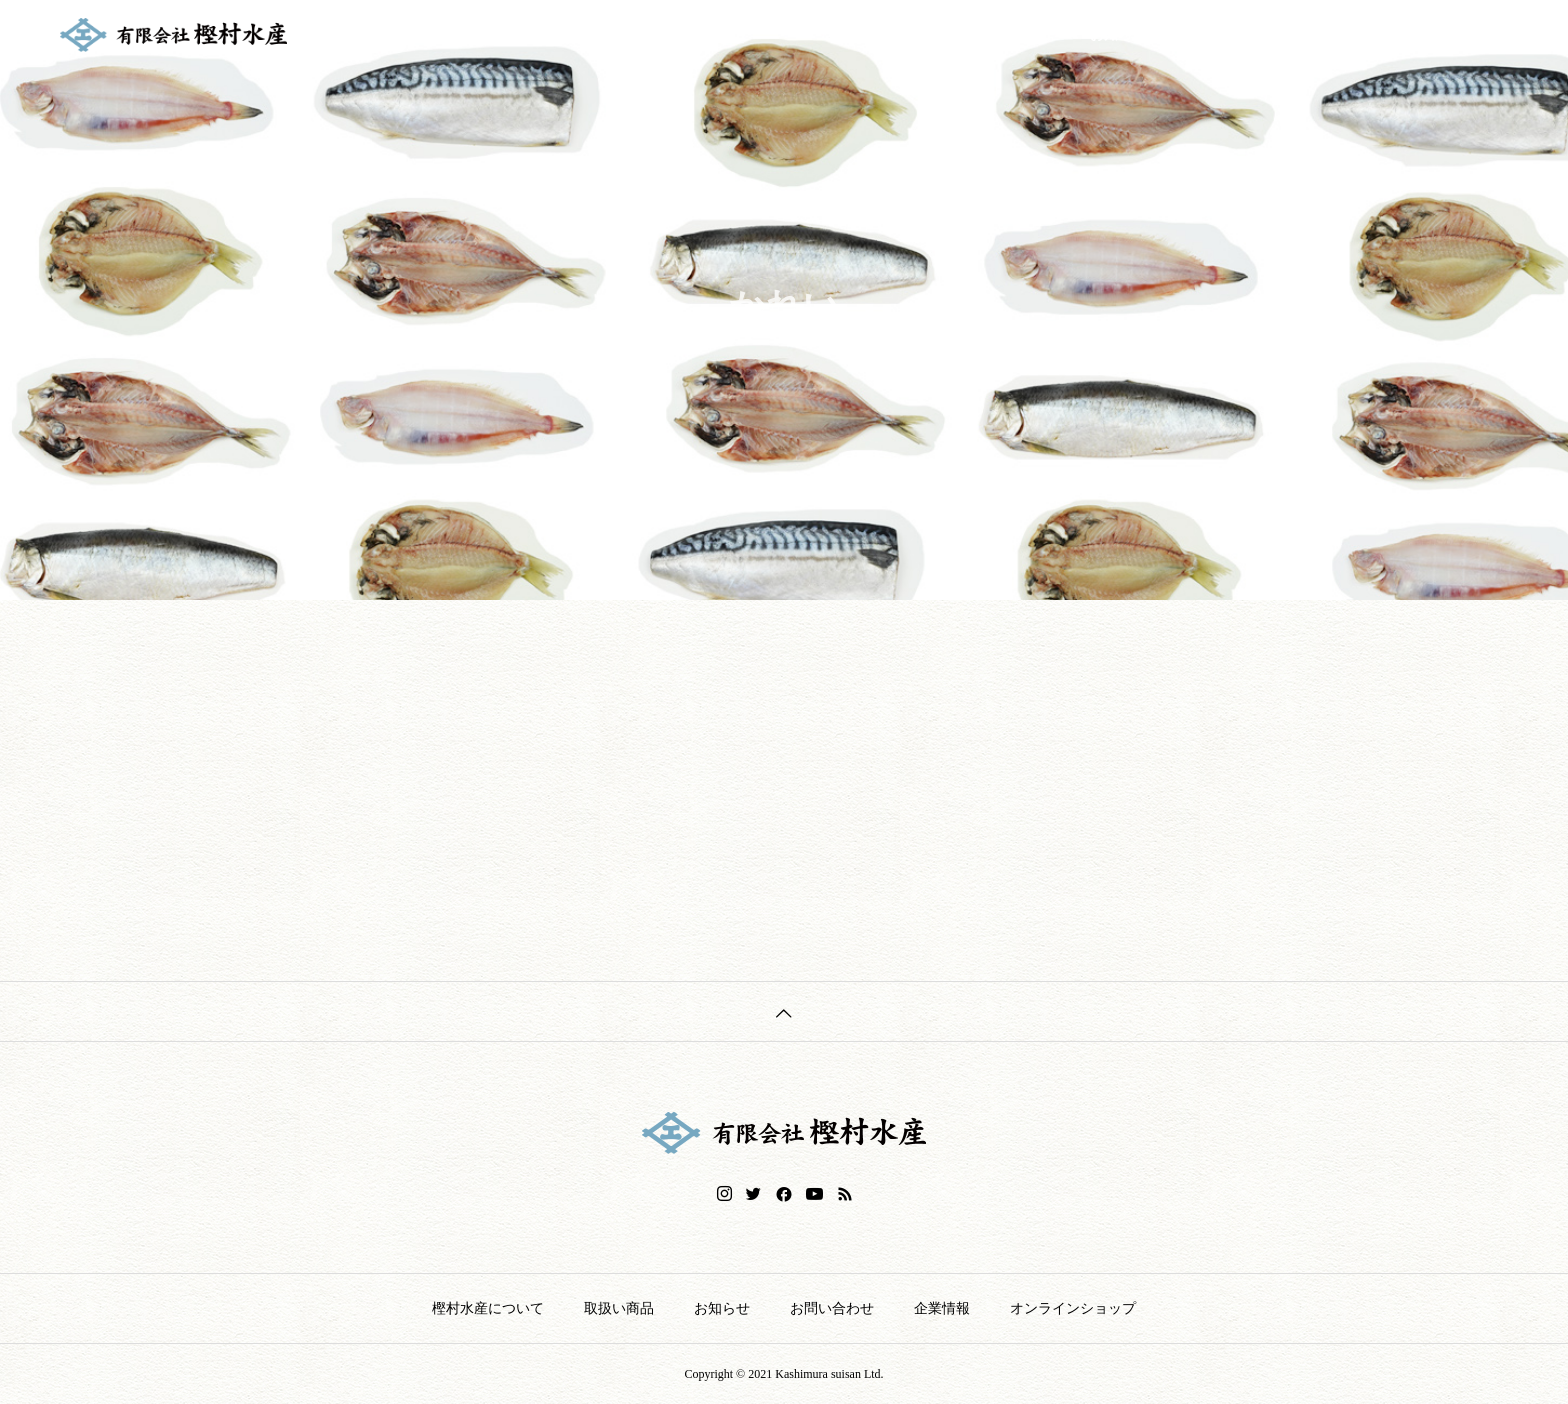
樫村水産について (884, 34)
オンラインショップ (1469, 34)
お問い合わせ (1228, 34)
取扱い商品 (1015, 34)
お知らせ (1118, 34)
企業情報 (1338, 34)
